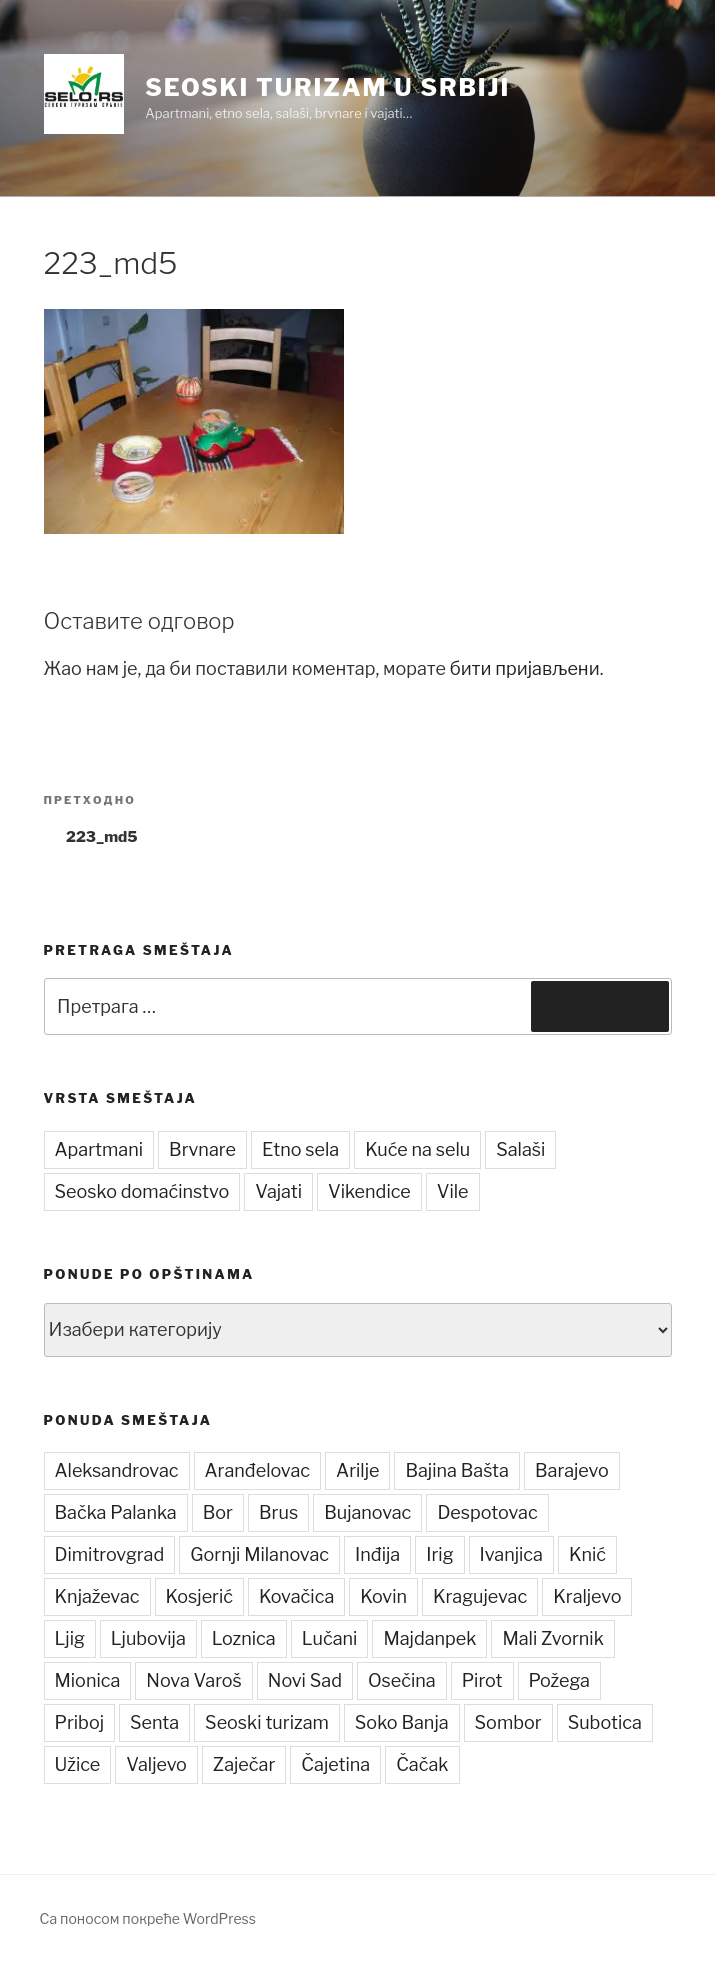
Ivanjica (511, 1554)
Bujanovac (367, 1512)
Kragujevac (480, 1596)
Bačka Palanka (116, 1512)
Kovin (383, 1596)
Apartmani (99, 1149)
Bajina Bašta (457, 1470)
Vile (453, 1191)
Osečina (402, 1680)
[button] (84, 94)
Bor (218, 1512)
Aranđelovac (258, 1470)
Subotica (605, 1722)
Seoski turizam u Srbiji (327, 87)
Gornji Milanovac (259, 1554)
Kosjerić (199, 1596)
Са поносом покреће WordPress (148, 1918)
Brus (278, 1512)
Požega (559, 1680)
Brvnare (202, 1149)
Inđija (377, 1554)
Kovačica (296, 1596)
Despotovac (487, 1512)
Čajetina (335, 1764)
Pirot (482, 1680)
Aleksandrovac (117, 1470)
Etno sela (300, 1149)
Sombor (508, 1722)
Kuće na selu (417, 1149)
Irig (439, 1554)
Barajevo (572, 1470)
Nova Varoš (194, 1680)
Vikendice (369, 1191)
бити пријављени (525, 668)
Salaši (520, 1149)
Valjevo (156, 1764)
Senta (154, 1722)
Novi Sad (305, 1680)
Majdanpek (429, 1638)
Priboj (79, 1722)
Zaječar (244, 1764)
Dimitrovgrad (110, 1554)
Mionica (88, 1680)
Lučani (330, 1638)
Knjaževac (97, 1596)
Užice (78, 1764)
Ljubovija (148, 1638)
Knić (587, 1554)
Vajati (278, 1191)
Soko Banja (402, 1722)
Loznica (244, 1638)
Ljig (70, 1638)
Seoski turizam (267, 1722)
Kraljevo (587, 1596)
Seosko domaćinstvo (142, 1191)
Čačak (422, 1764)
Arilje (357, 1470)
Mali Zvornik (552, 1638)
